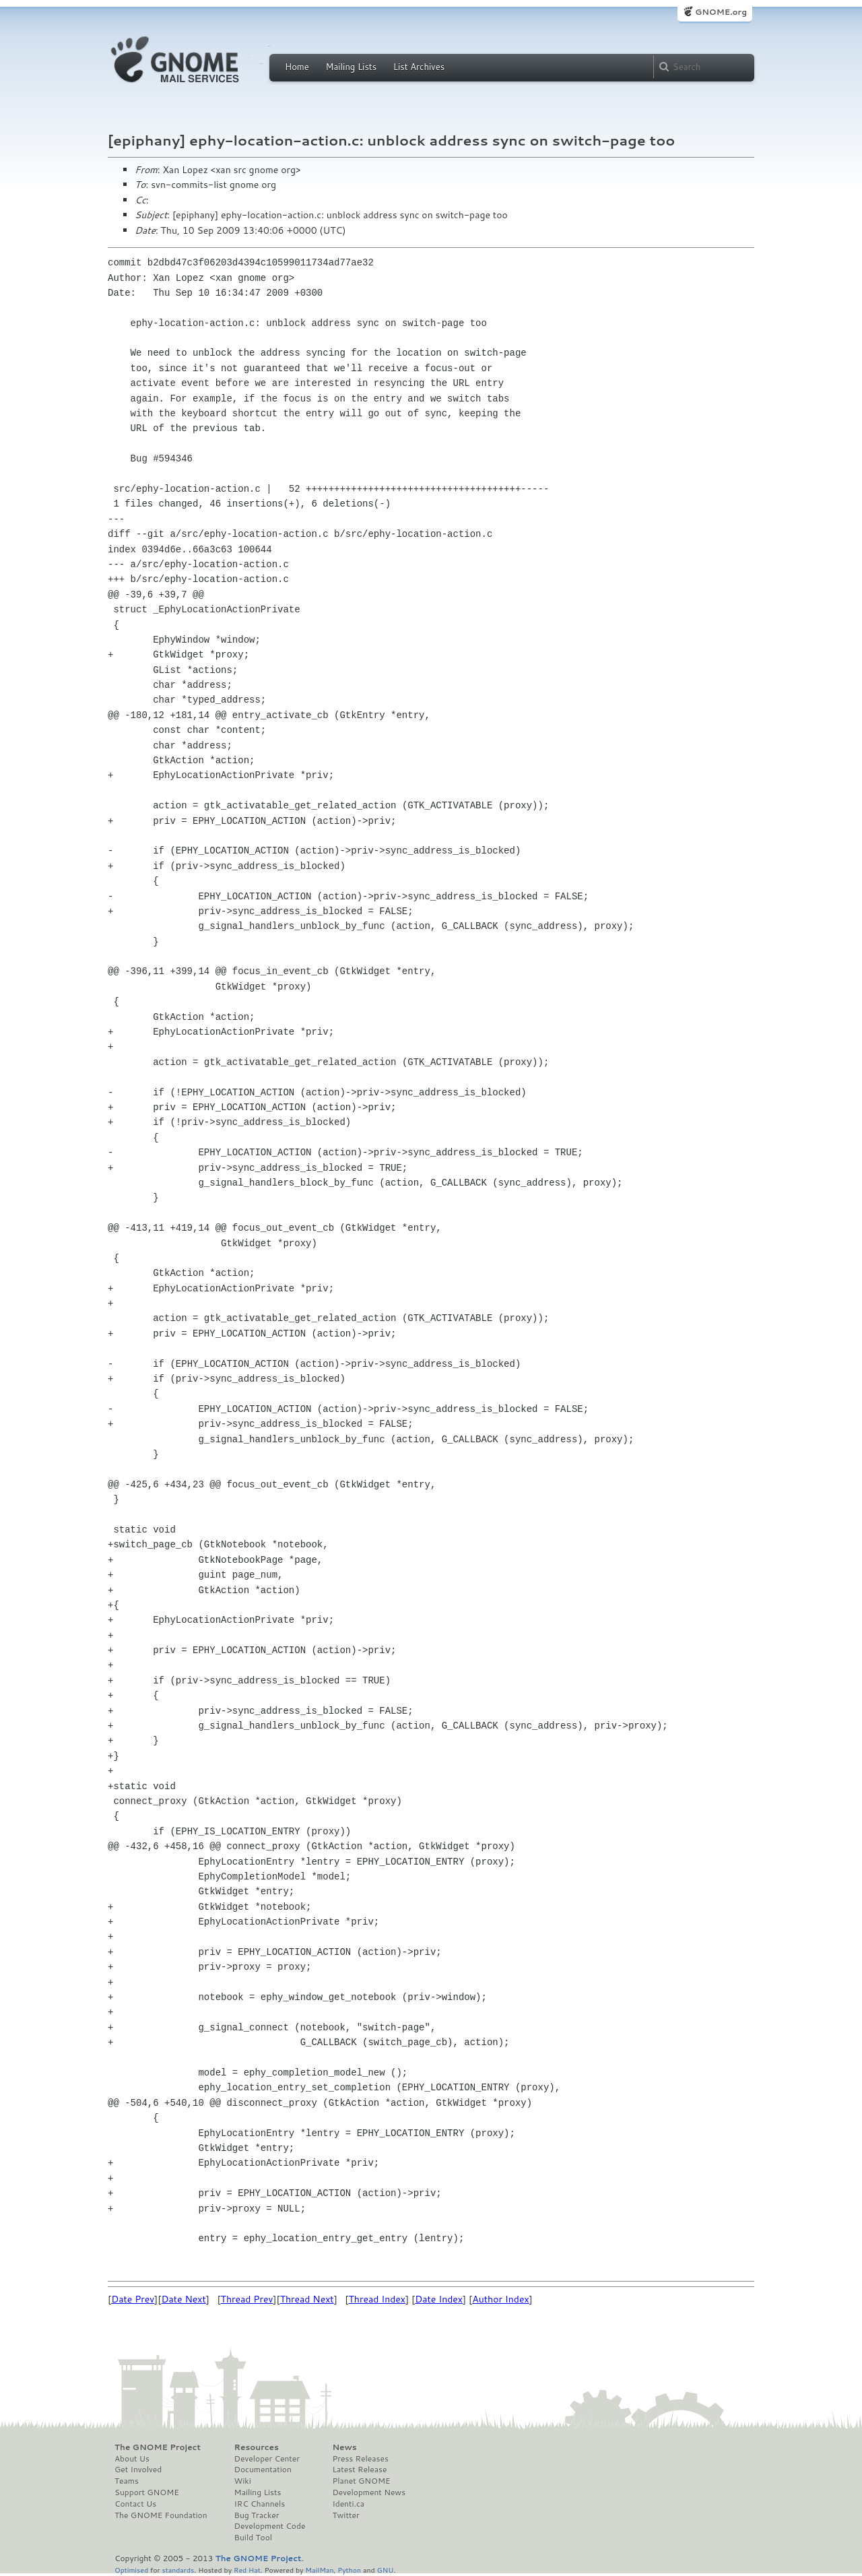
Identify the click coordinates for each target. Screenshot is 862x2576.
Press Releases (360, 2458)
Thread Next (307, 2299)
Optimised (131, 2570)
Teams (126, 2481)
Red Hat (247, 2570)
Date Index (439, 2299)
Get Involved (138, 2469)
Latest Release (359, 2469)
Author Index (500, 2299)
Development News (368, 2492)
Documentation (263, 2469)
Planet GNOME (361, 2481)
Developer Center (267, 2458)
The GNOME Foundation (160, 2515)
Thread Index (377, 2299)
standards (178, 2570)
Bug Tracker (256, 2515)
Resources (256, 2447)
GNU (385, 2570)
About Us (132, 2458)
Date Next (183, 2299)
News (344, 2447)
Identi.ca (348, 2504)
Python (349, 2570)
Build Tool (253, 2537)
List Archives (418, 67)
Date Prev (132, 2299)
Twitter (345, 2515)
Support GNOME (146, 2492)
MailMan (319, 2570)
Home (297, 67)
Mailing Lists (350, 67)
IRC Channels (260, 2504)
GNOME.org (721, 12)
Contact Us (135, 2504)
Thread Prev (247, 2299)
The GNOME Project (157, 2447)
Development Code (270, 2526)
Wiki (242, 2481)
